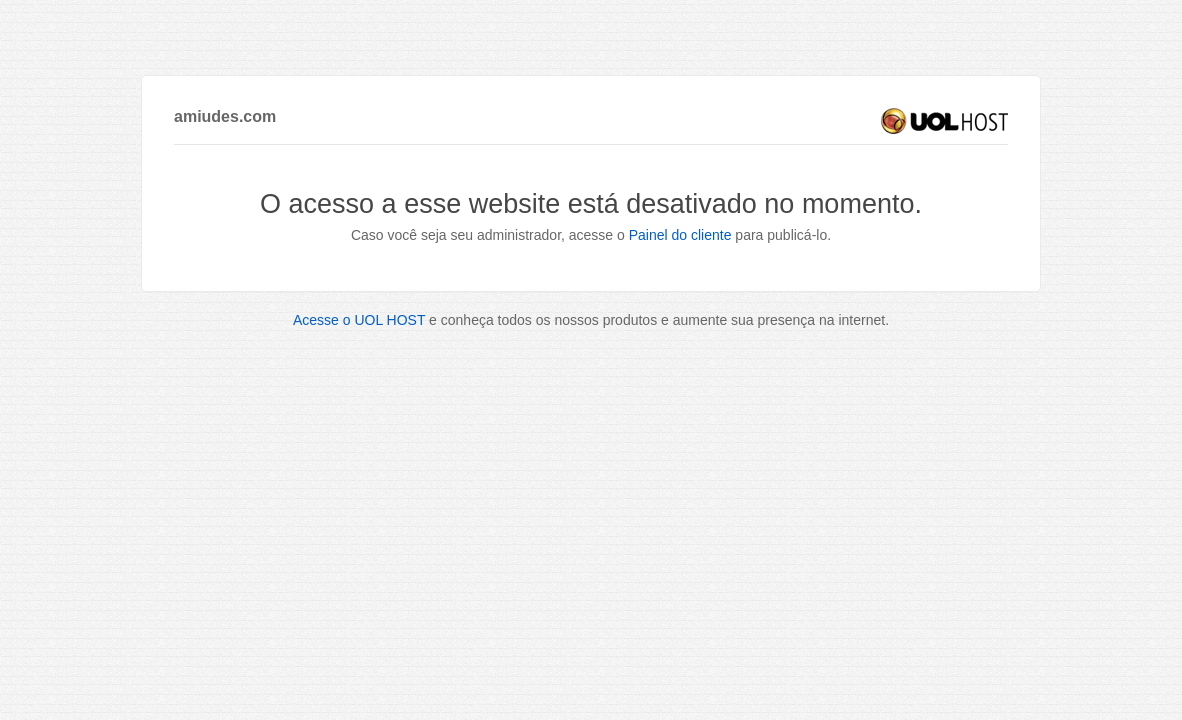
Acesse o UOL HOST (359, 320)
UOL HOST (944, 121)
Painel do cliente (680, 235)
